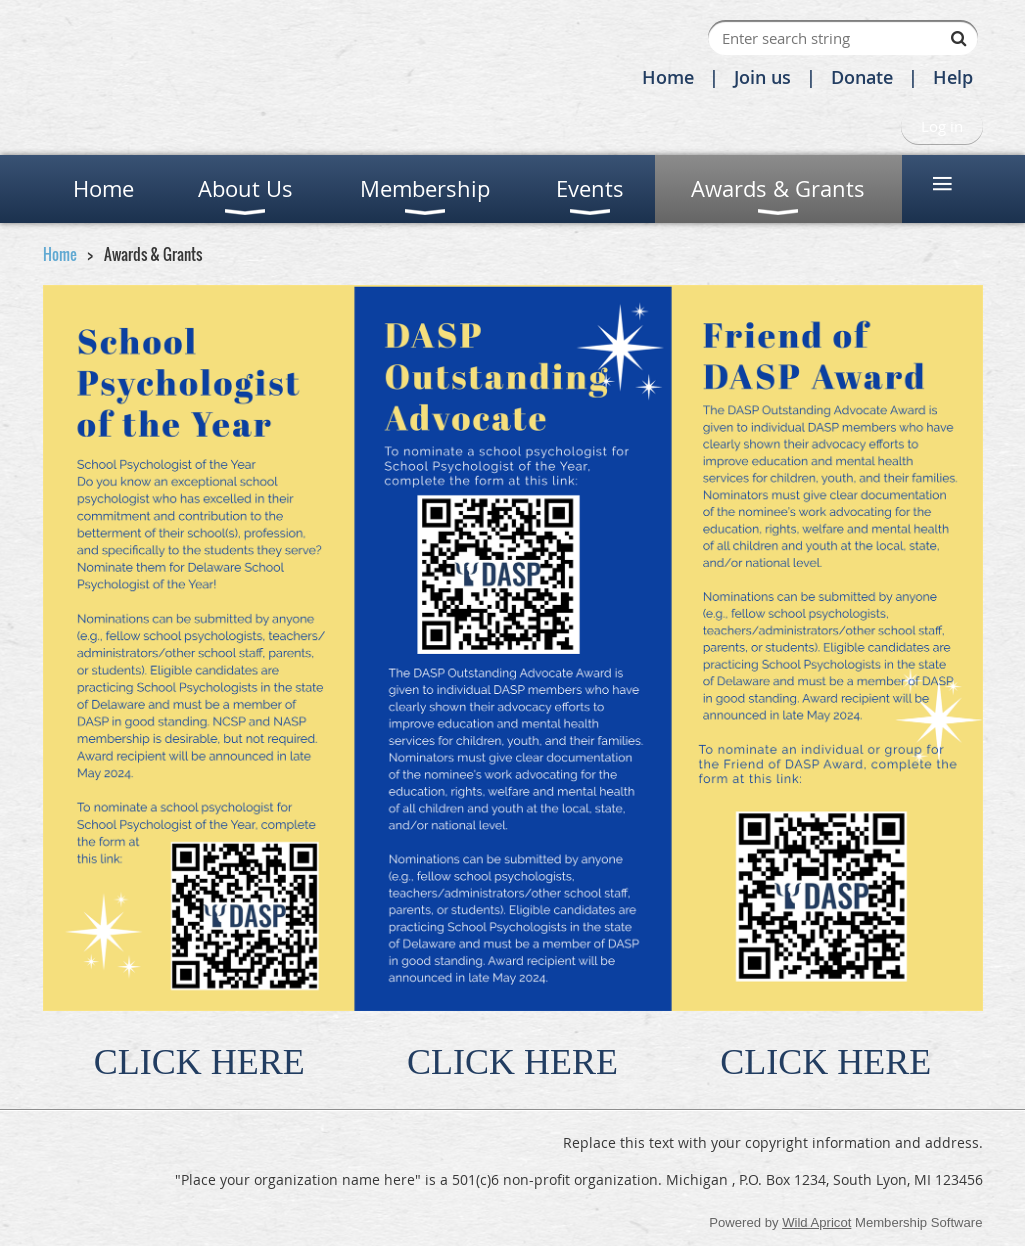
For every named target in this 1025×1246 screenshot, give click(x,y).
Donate (862, 77)
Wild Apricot (816, 1222)
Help (953, 77)
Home (668, 77)
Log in (942, 126)
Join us (762, 77)
